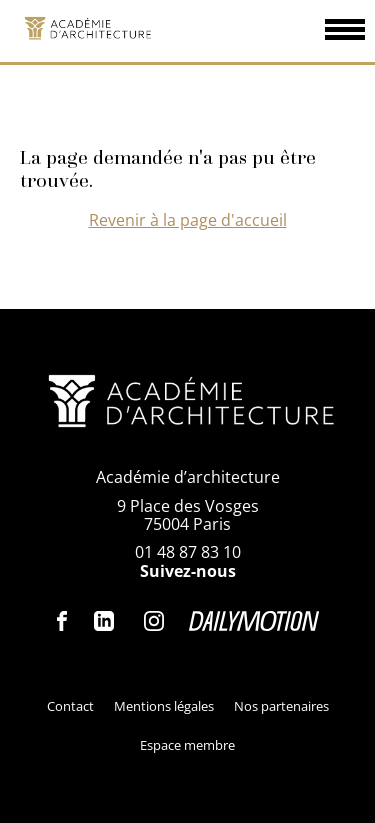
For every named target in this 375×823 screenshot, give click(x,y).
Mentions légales (164, 706)
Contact (70, 706)
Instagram (154, 621)
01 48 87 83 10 (188, 552)
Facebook (63, 621)
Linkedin (104, 621)
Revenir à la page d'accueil (188, 220)
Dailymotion (254, 621)
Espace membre (187, 745)
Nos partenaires (281, 706)
